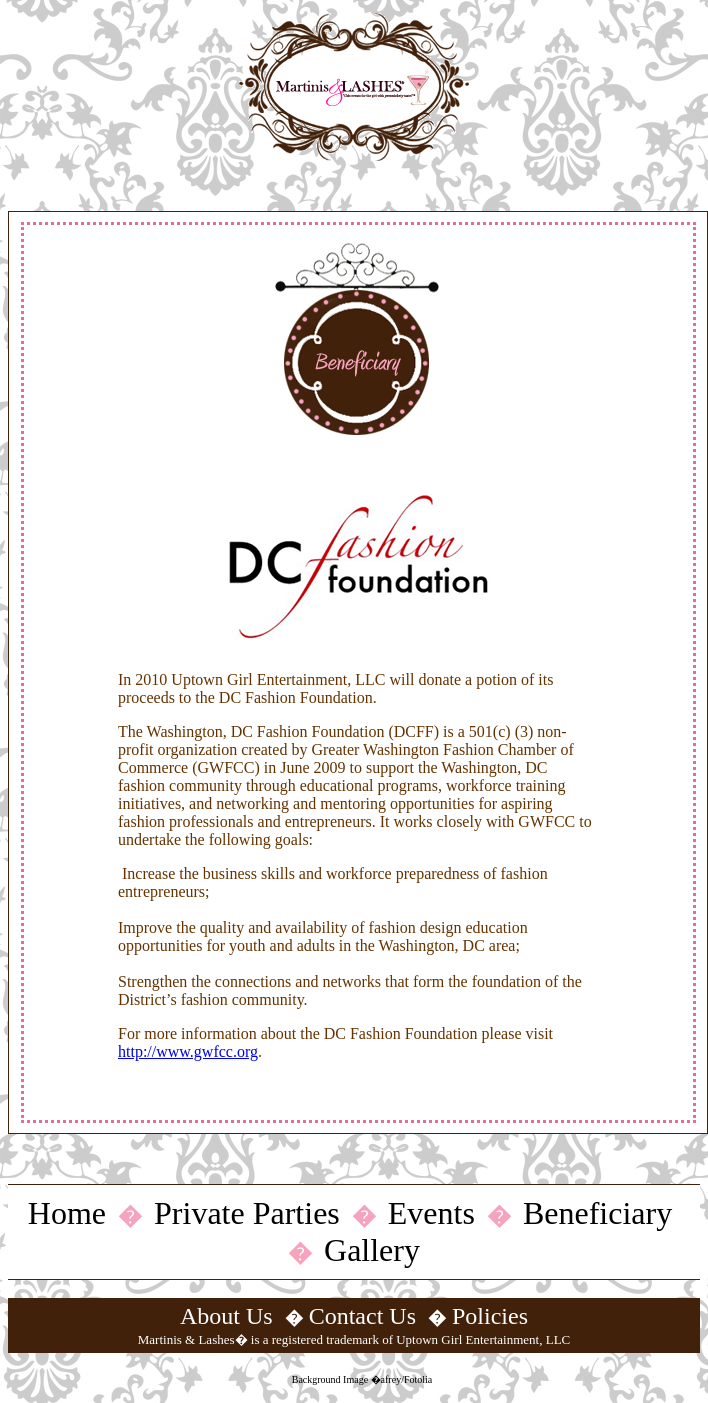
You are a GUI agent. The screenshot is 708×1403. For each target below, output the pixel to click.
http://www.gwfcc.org (188, 1051)
